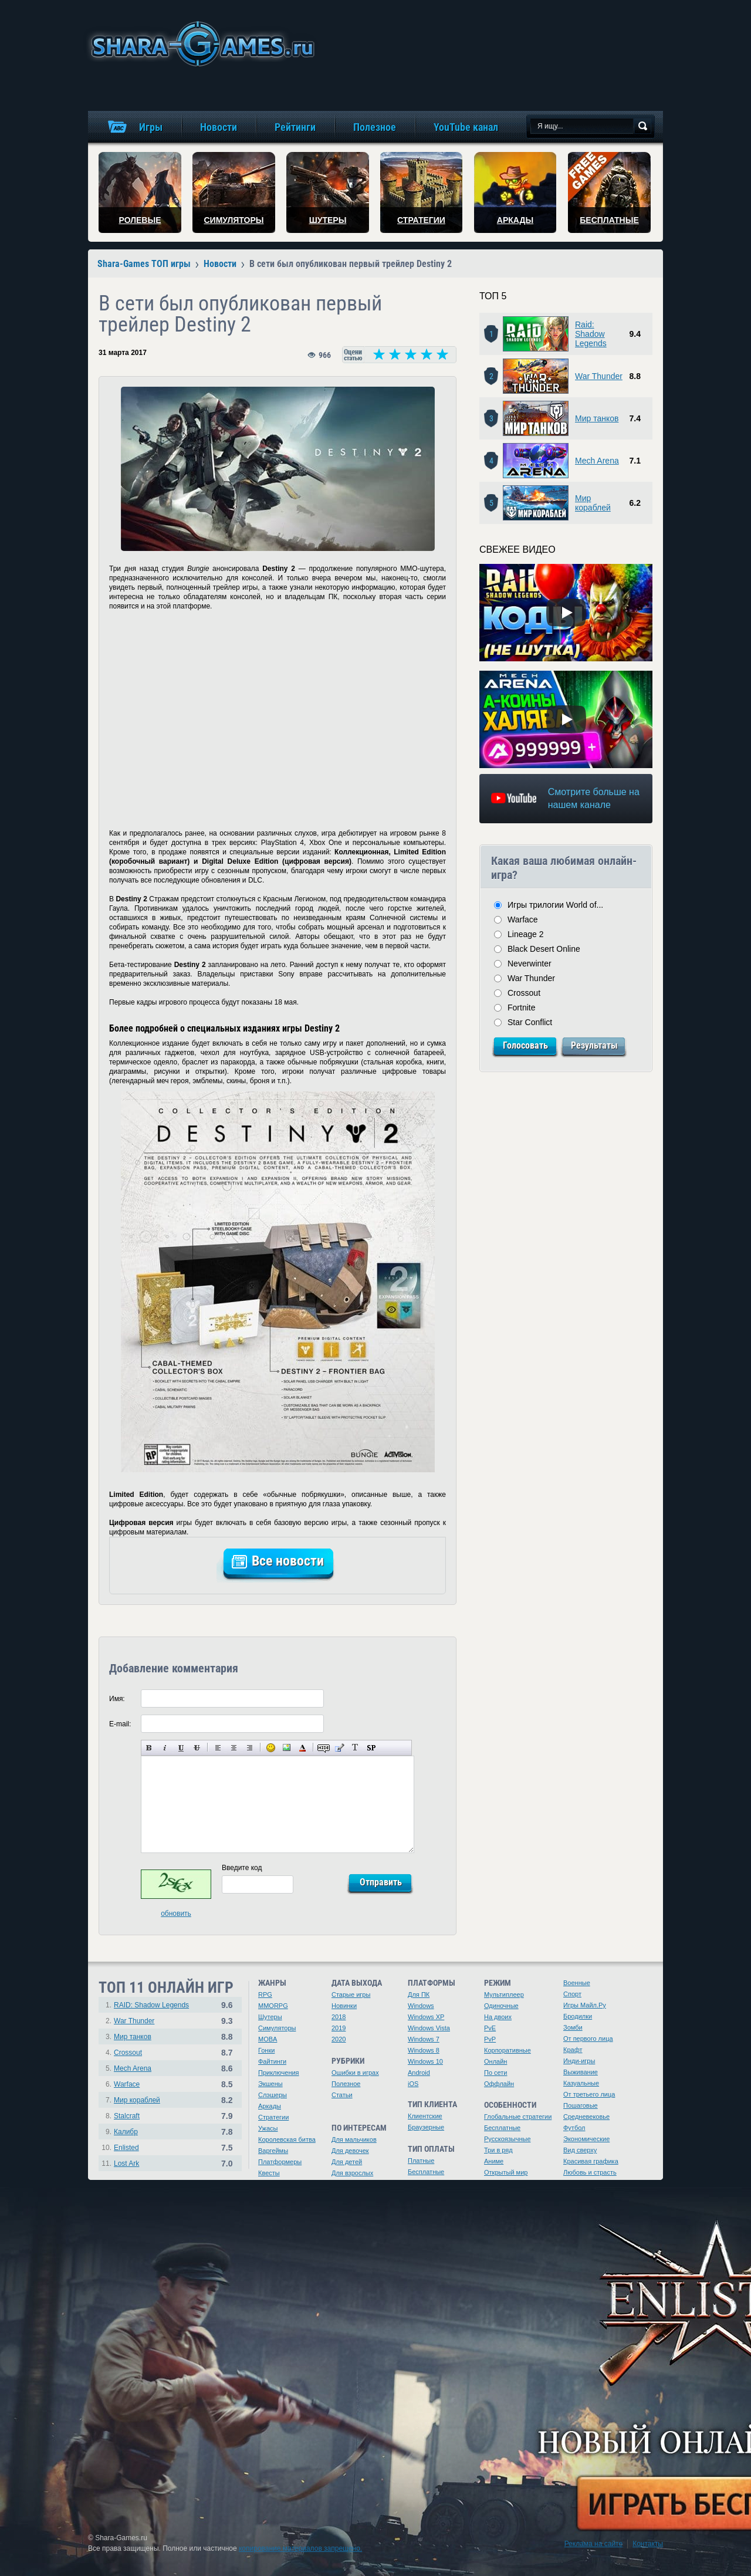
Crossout (524, 993)
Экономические (586, 2138)
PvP (490, 2039)
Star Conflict (530, 1022)
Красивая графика (590, 2161)
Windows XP (426, 2016)
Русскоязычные (507, 2138)
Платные (421, 2160)
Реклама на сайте (593, 2544)
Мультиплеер (504, 1994)
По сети (496, 2072)
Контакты (647, 2544)
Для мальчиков (354, 2139)
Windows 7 (423, 2039)
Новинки (344, 2005)
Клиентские (425, 2115)
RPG (265, 1994)
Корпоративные (507, 2050)
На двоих (498, 2016)
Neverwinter (530, 963)
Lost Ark (126, 2163)
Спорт (572, 1993)
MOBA (267, 2039)
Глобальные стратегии (518, 2116)
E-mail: (120, 1724)
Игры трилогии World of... (555, 905)
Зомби (573, 2027)
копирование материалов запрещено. (300, 2548)
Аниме (493, 2161)
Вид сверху (580, 2150)
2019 (338, 2027)
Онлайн (495, 2061)
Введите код (242, 1868)
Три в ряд (498, 2150)
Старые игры (350, 1994)
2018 (338, 2016)
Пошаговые (580, 2105)
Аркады (269, 2106)
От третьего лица (589, 2094)
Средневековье (586, 2116)
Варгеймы (273, 2150)
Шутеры (270, 2016)
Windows (421, 2005)
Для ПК (418, 1994)
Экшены (270, 2083)
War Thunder (599, 376)
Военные (576, 1982)
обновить (176, 1913)
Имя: (117, 1699)
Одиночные (501, 2005)
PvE (490, 2027)
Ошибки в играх (355, 2072)
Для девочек (350, 2150)
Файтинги (272, 2061)
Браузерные (426, 2127)
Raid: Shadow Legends (591, 334)
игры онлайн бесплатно (201, 44)
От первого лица (588, 2038)
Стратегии (273, 2117)
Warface (523, 919)
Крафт (573, 2049)
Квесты (269, 2172)
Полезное (345, 2083)
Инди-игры (579, 2060)
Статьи (342, 2094)
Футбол (574, 2127)
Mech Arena (597, 460)
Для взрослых (352, 2172)
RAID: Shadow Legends (151, 2005)
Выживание (580, 2071)
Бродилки (577, 2016)
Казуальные (581, 2083)
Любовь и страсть (590, 2172)
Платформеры (280, 2161)
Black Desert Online (544, 949)
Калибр (126, 2132)
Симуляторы (277, 2027)
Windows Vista (429, 2027)
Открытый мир (505, 2172)
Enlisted (126, 2148)
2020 (338, 2039)
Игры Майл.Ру (584, 2005)
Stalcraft (127, 2116)
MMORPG (273, 2005)
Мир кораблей (593, 502)
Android (419, 2072)
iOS (413, 2083)
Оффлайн (499, 2083)
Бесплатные (426, 2171)
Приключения (278, 2072)
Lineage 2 (526, 934)
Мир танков (596, 418)
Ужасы (268, 2128)
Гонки (266, 2050)
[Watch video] (566, 613)
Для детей (346, 2161)
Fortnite (521, 1007)
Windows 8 (423, 2050)
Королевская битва (287, 2139)
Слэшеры (272, 2094)
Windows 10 (425, 2061)
